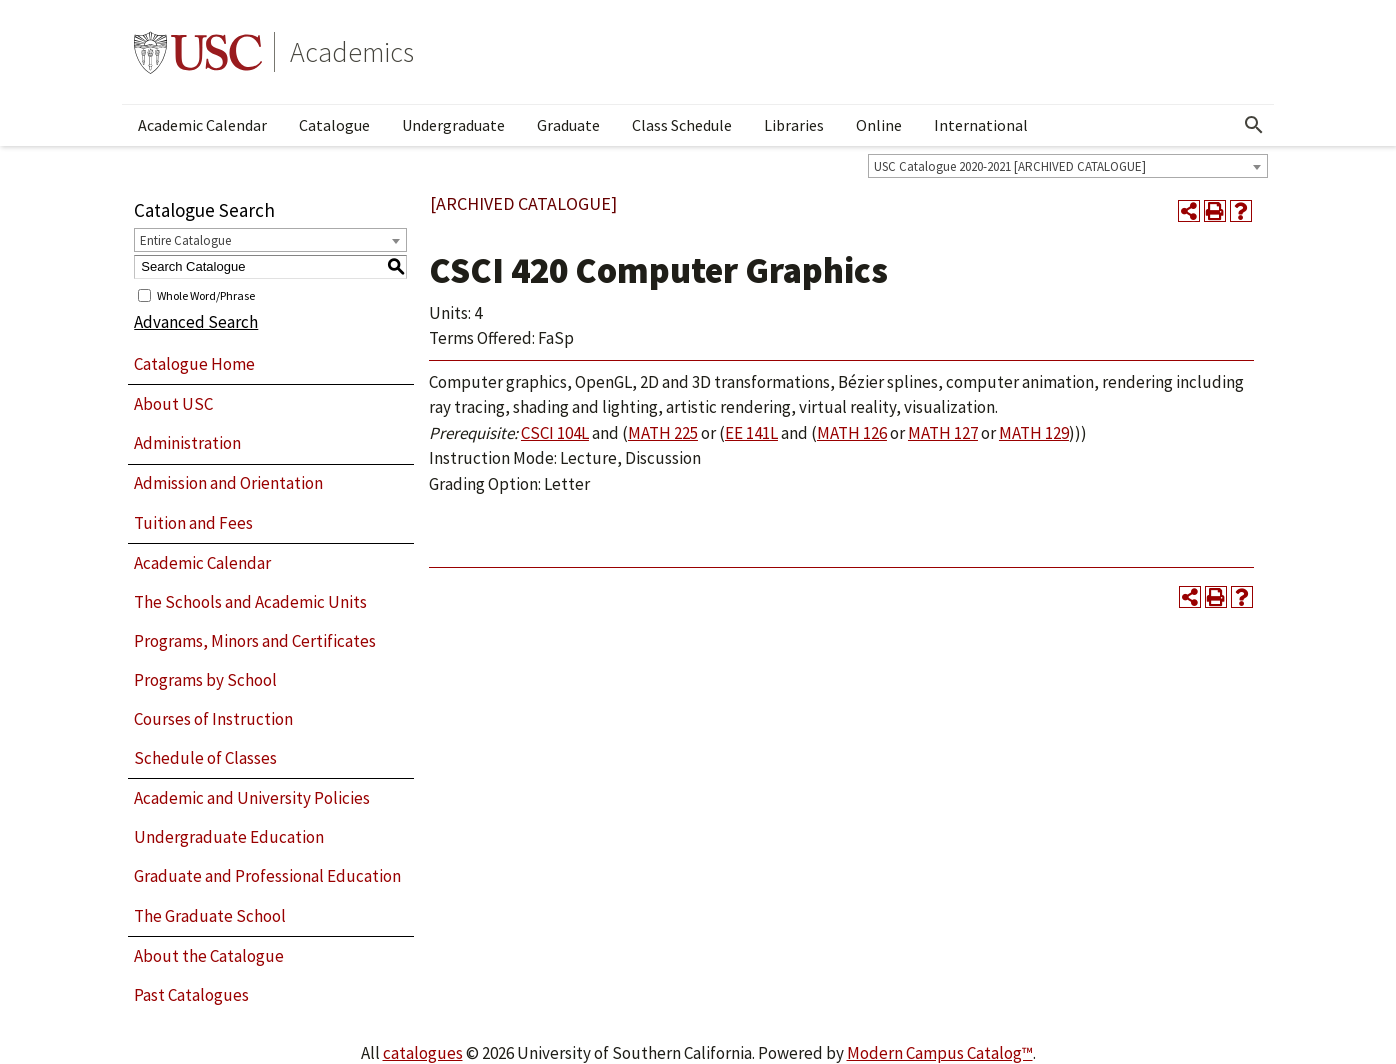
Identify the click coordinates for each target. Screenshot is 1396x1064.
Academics (352, 52)
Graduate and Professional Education (267, 876)
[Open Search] (1254, 125)
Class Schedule (682, 125)
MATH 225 (663, 433)
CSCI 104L (555, 433)
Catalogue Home (194, 364)
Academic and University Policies (252, 798)
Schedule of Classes (205, 758)
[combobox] (1068, 166)
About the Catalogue (209, 956)
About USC (173, 404)
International (981, 125)
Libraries (794, 125)
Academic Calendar (202, 125)
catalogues (423, 1053)
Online (879, 125)
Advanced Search (196, 322)
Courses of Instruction (213, 719)
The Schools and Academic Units (250, 602)
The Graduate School (210, 916)
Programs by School (205, 680)
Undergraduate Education (229, 837)
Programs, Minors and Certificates (255, 641)
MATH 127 (943, 433)
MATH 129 (1034, 433)
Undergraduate (453, 125)
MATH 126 (852, 433)
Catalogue (334, 125)
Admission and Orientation (228, 483)
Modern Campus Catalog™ (940, 1053)
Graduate (568, 125)
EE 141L (751, 433)
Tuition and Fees (193, 523)
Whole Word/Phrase (206, 294)
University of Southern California (198, 52)
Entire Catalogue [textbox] (185, 240)
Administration (187, 443)
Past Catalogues (191, 995)
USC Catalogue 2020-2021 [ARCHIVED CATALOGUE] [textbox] (1010, 166)
